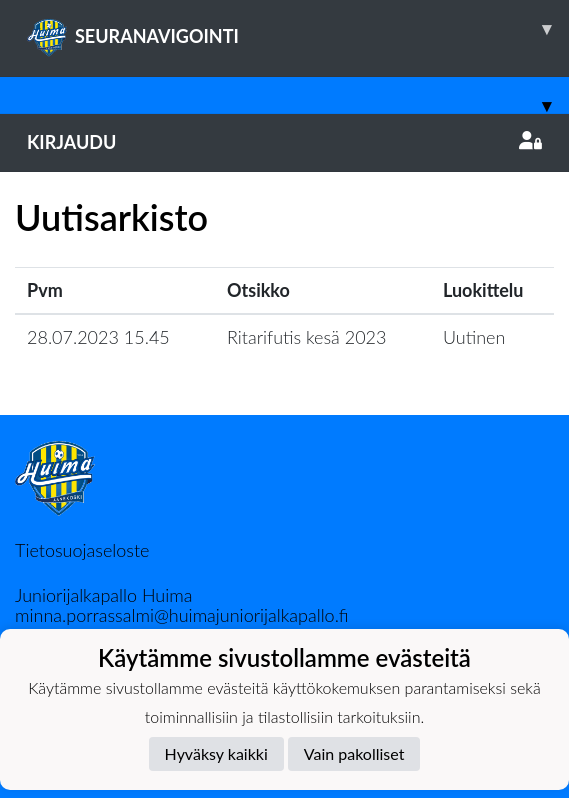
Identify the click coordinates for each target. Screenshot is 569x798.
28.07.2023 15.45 (98, 337)
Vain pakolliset (354, 753)
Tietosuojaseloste (82, 550)
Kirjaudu (284, 142)
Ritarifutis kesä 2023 (306, 337)
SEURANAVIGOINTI (298, 29)
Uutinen (474, 337)
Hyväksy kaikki (216, 753)
